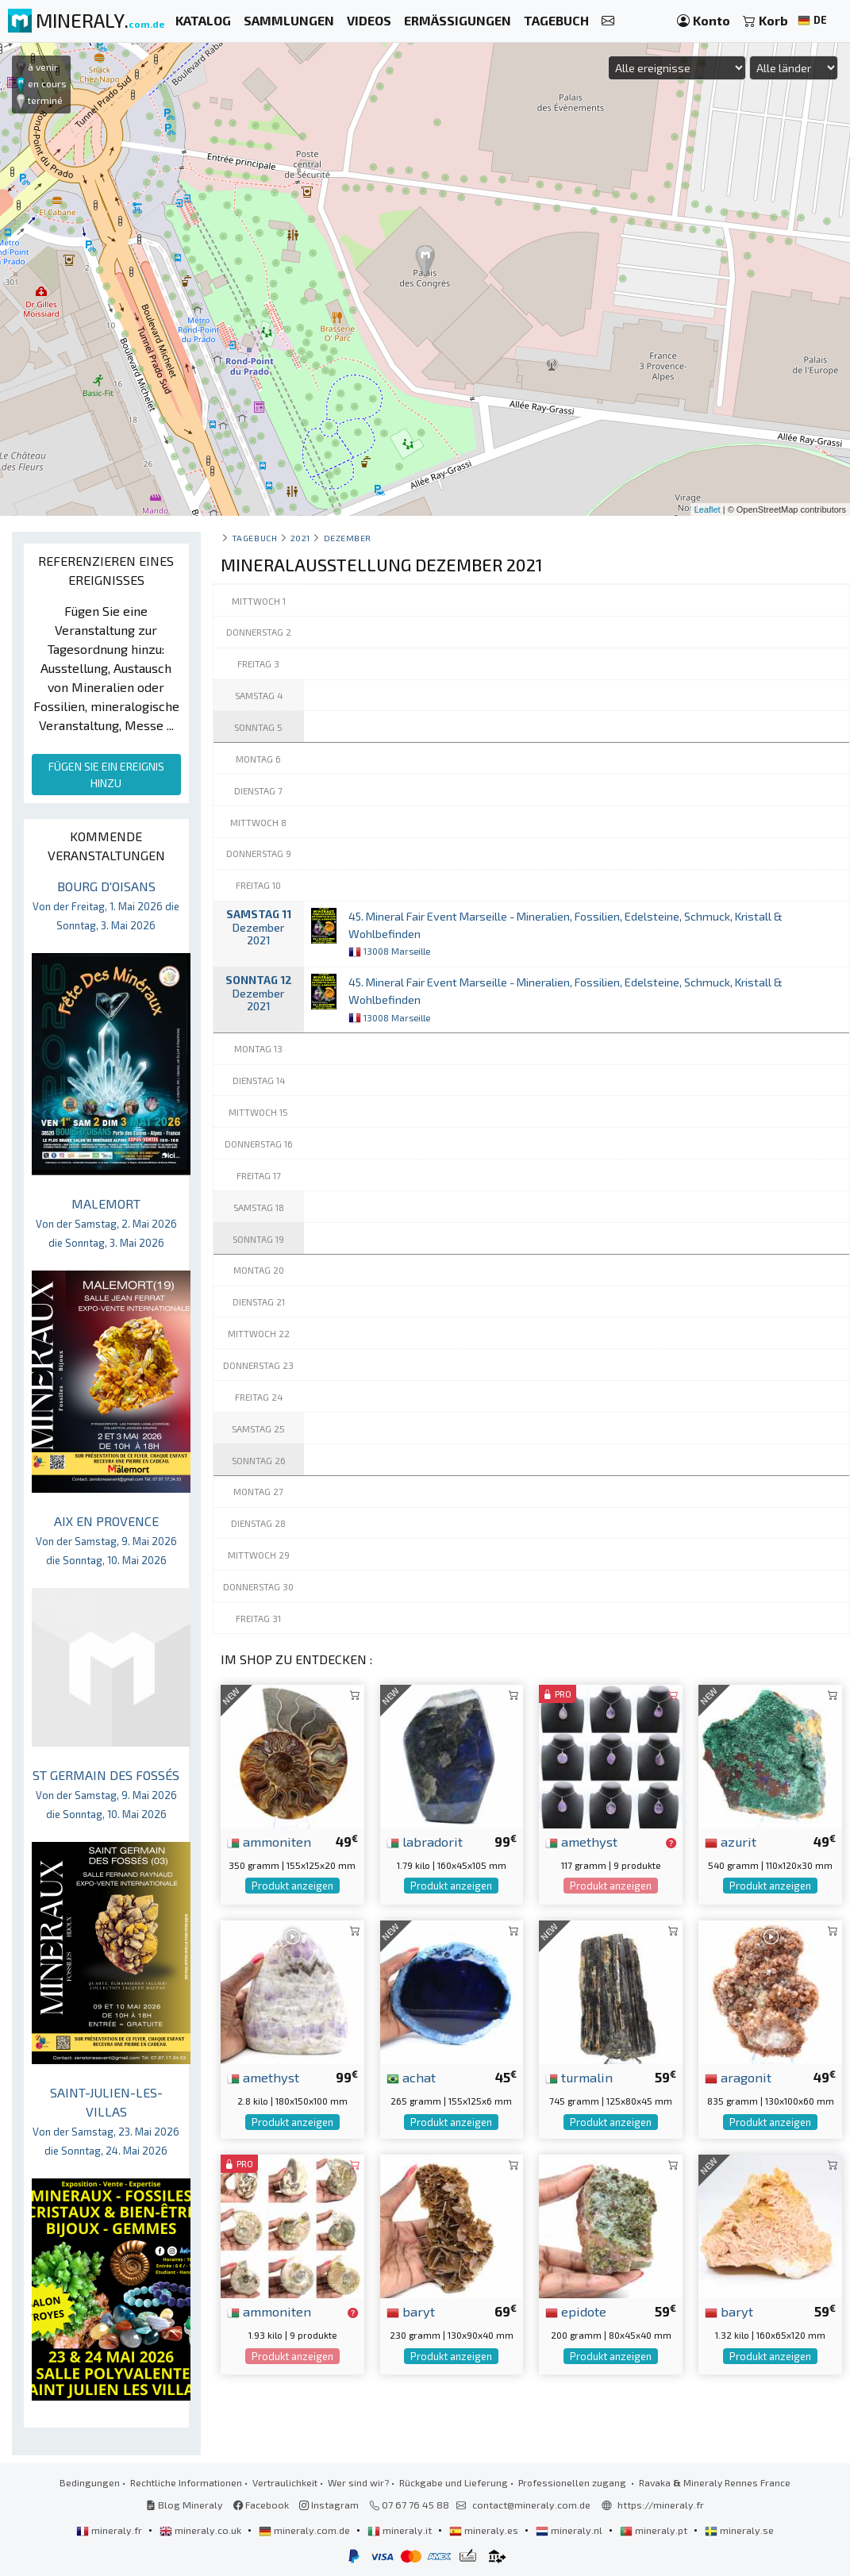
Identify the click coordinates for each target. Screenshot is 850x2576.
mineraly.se (739, 2530)
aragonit (738, 2077)
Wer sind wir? (358, 2482)
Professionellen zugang (573, 2482)
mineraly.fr (110, 2530)
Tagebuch (254, 538)
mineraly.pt (655, 2530)
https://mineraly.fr (660, 2504)
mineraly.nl (570, 2530)
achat (411, 2077)
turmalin (579, 2077)
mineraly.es (485, 2530)
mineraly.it (400, 2530)
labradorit (425, 1841)
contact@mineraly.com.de (531, 2504)
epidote (575, 2311)
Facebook (261, 2504)
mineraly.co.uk (202, 2530)
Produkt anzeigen (292, 1885)
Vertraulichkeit (284, 2482)
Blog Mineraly (184, 2504)
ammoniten (269, 1841)
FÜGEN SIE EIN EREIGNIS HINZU (106, 774)
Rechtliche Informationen (186, 2482)
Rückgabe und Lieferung (453, 2482)
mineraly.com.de (305, 2530)
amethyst (581, 1841)
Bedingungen (90, 2482)
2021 (300, 538)
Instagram (329, 2504)
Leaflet (707, 509)
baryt (411, 2311)
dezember (347, 538)
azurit (730, 1841)
